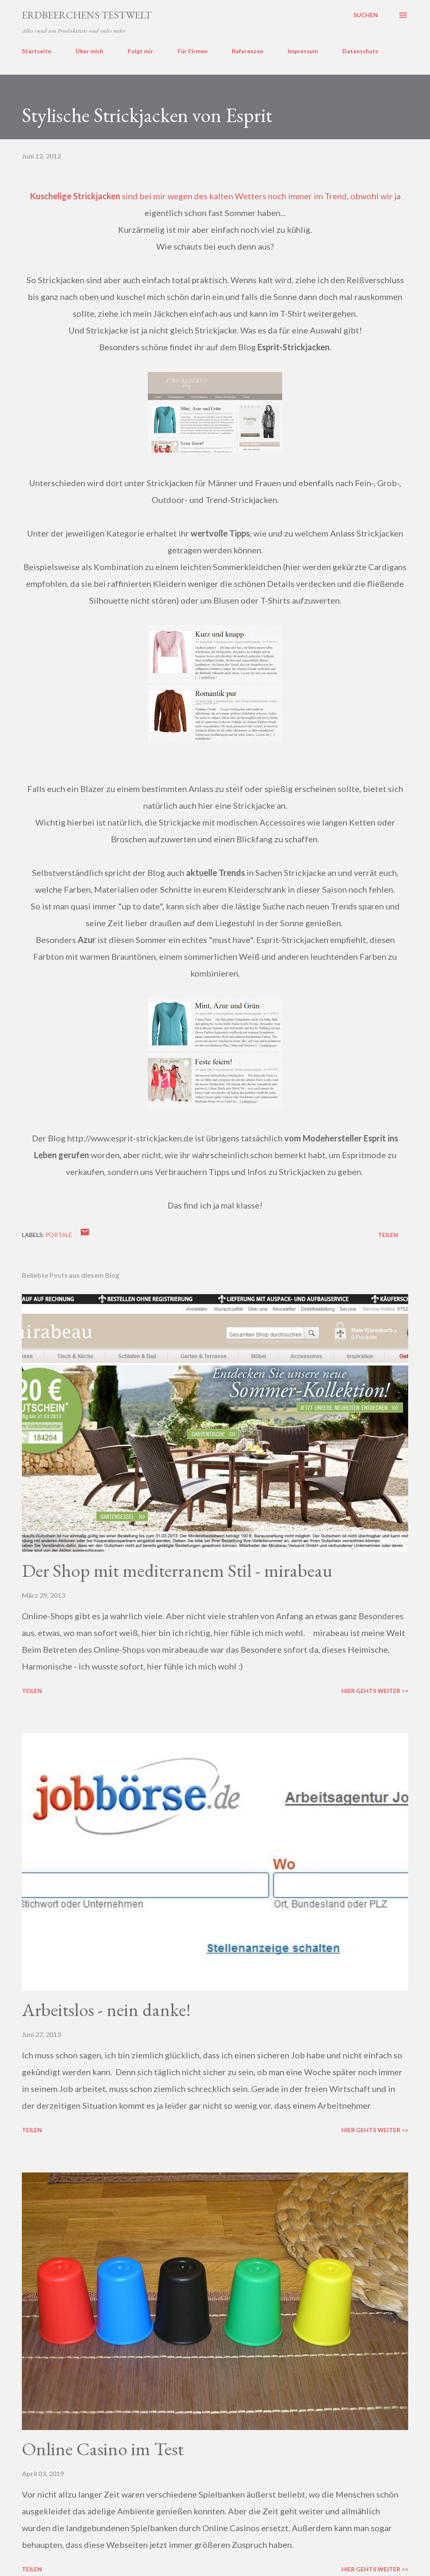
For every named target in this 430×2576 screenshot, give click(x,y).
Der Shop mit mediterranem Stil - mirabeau (177, 1570)
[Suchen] (366, 15)
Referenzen (247, 51)
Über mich (89, 51)
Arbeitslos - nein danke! (106, 2009)
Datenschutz (360, 51)
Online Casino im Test (103, 2449)
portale (58, 1234)
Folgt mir (140, 51)
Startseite (36, 51)
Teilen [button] (388, 1234)
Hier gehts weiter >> (374, 1690)
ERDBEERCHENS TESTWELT (87, 14)
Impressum (303, 51)
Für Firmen (192, 51)
